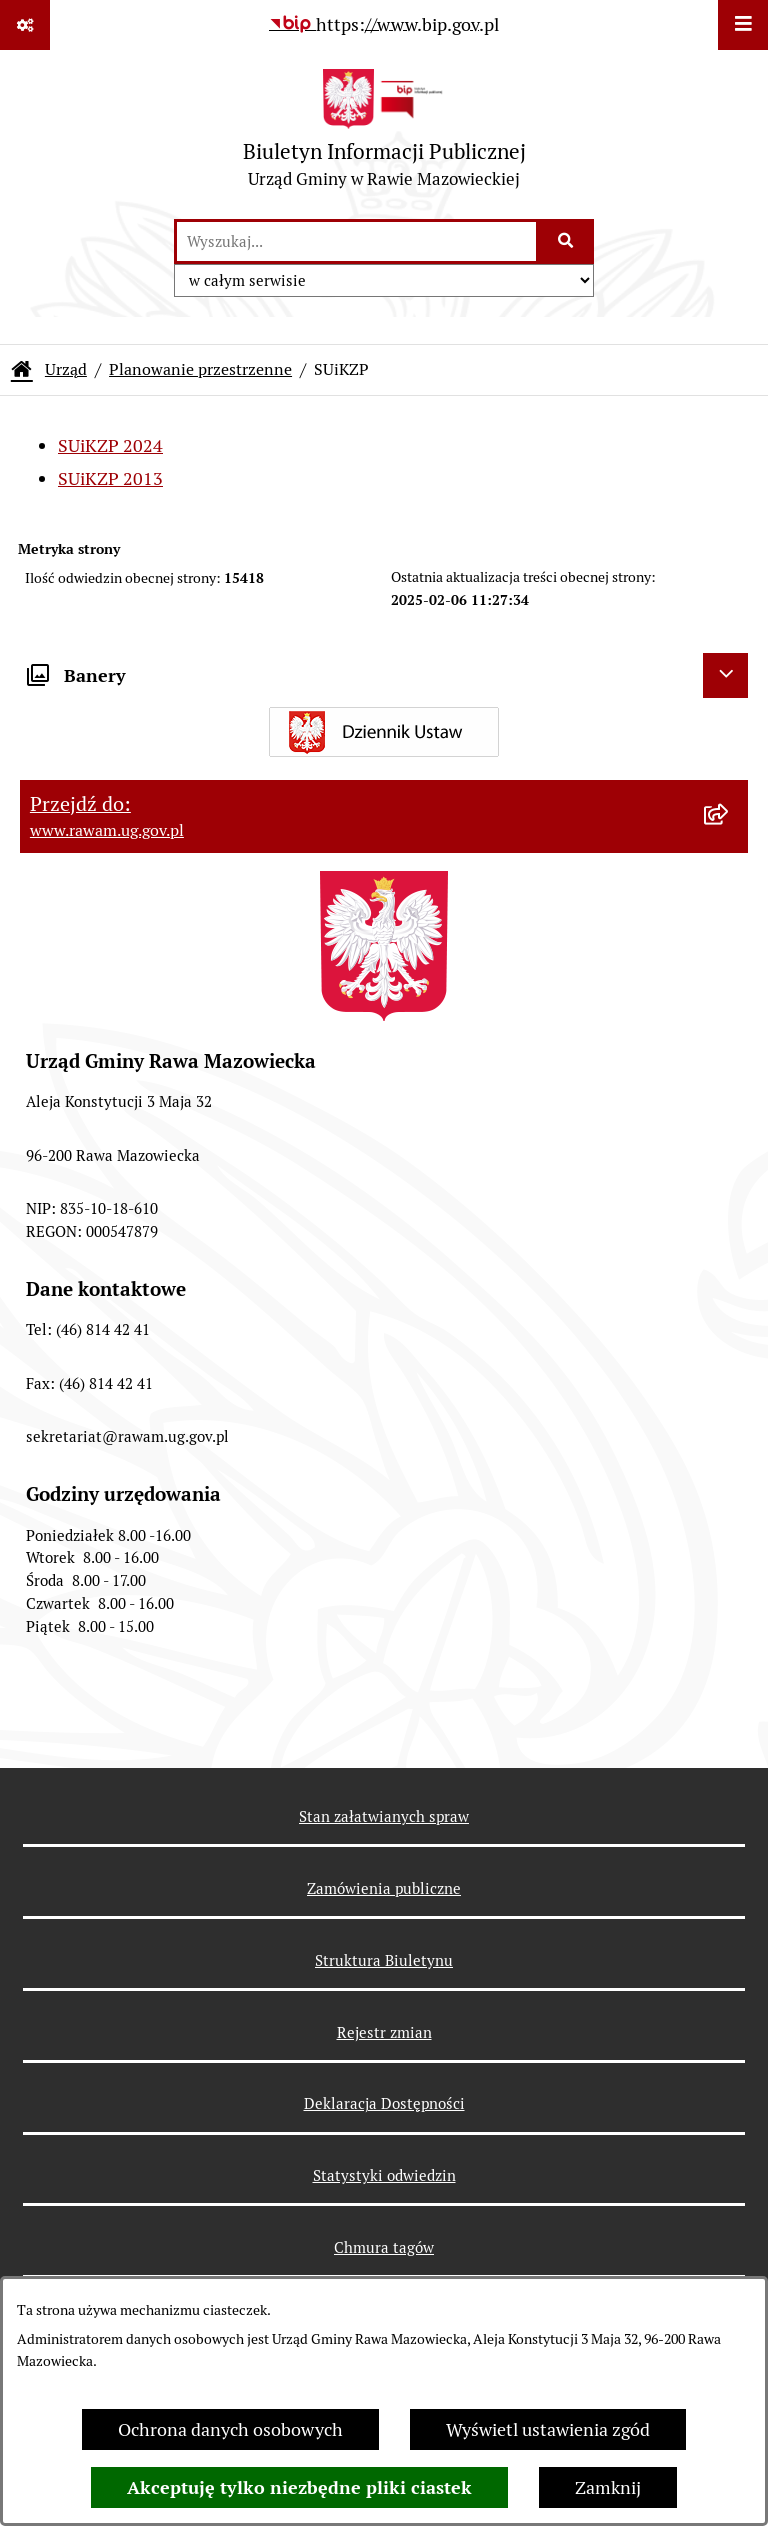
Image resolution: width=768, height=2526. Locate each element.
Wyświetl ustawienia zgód (548, 2429)
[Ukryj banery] (725, 675)
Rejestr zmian (384, 2032)
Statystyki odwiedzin (384, 2175)
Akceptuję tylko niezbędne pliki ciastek (299, 2487)
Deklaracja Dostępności (384, 2103)
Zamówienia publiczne (384, 1888)
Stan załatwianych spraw (384, 1816)
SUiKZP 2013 (110, 478)
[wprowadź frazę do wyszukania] (356, 241)
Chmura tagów (384, 2247)
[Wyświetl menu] (743, 25)
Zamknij (608, 2487)
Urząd (66, 369)
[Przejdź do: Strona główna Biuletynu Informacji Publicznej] (22, 370)
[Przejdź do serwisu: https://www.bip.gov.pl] (384, 24)
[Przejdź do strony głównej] (384, 133)
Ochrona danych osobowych (230, 2429)
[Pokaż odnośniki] (25, 25)
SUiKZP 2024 (110, 445)
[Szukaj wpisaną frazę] (566, 241)
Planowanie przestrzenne (200, 369)
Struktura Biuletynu (384, 1960)
